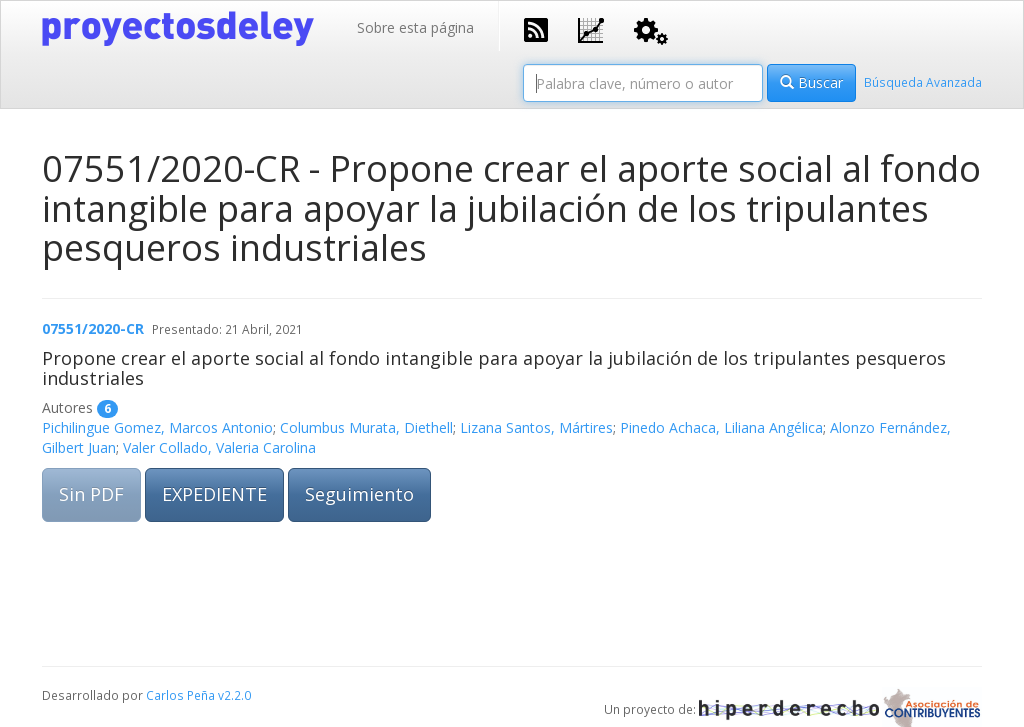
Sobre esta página (415, 27)
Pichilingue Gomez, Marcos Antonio (157, 427)
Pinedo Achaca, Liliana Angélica (721, 427)
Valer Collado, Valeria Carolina (219, 447)
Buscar (811, 82)
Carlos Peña (180, 695)
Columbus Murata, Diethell (366, 427)
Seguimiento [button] (359, 494)
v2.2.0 (234, 695)
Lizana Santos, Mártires (536, 427)
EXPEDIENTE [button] (214, 494)
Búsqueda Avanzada (923, 82)
